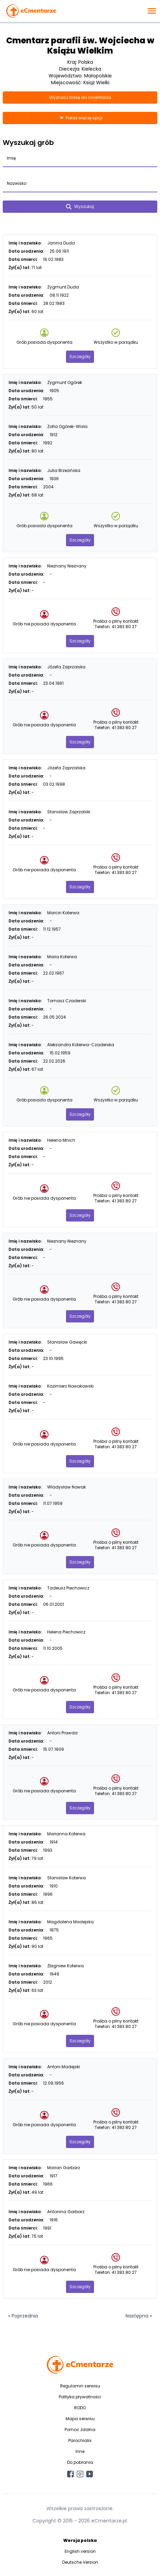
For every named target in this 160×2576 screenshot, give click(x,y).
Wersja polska (80, 2540)
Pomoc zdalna (80, 2429)
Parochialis (80, 2440)
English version (80, 2551)
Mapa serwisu (80, 2419)
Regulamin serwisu (80, 2386)
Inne (80, 2451)
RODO (80, 2408)
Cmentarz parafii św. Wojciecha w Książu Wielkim (80, 45)
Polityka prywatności (80, 2397)
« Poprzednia (23, 2315)
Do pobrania (80, 2462)
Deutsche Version (80, 2562)
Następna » (138, 2315)
